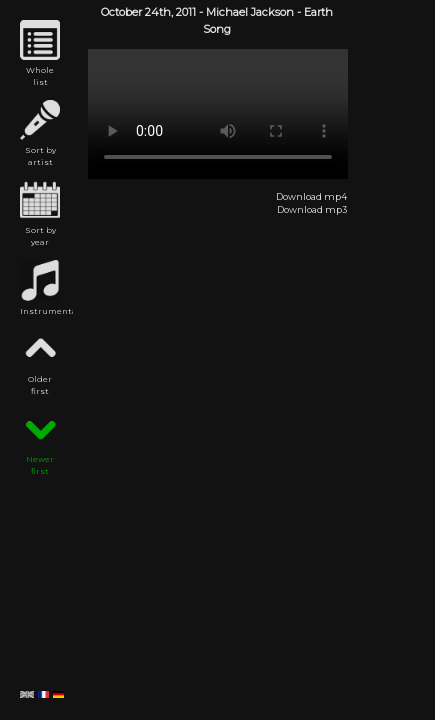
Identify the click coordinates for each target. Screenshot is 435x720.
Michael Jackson (250, 12)
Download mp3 (312, 209)
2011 (186, 12)
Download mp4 (311, 196)
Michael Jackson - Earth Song (218, 114)
